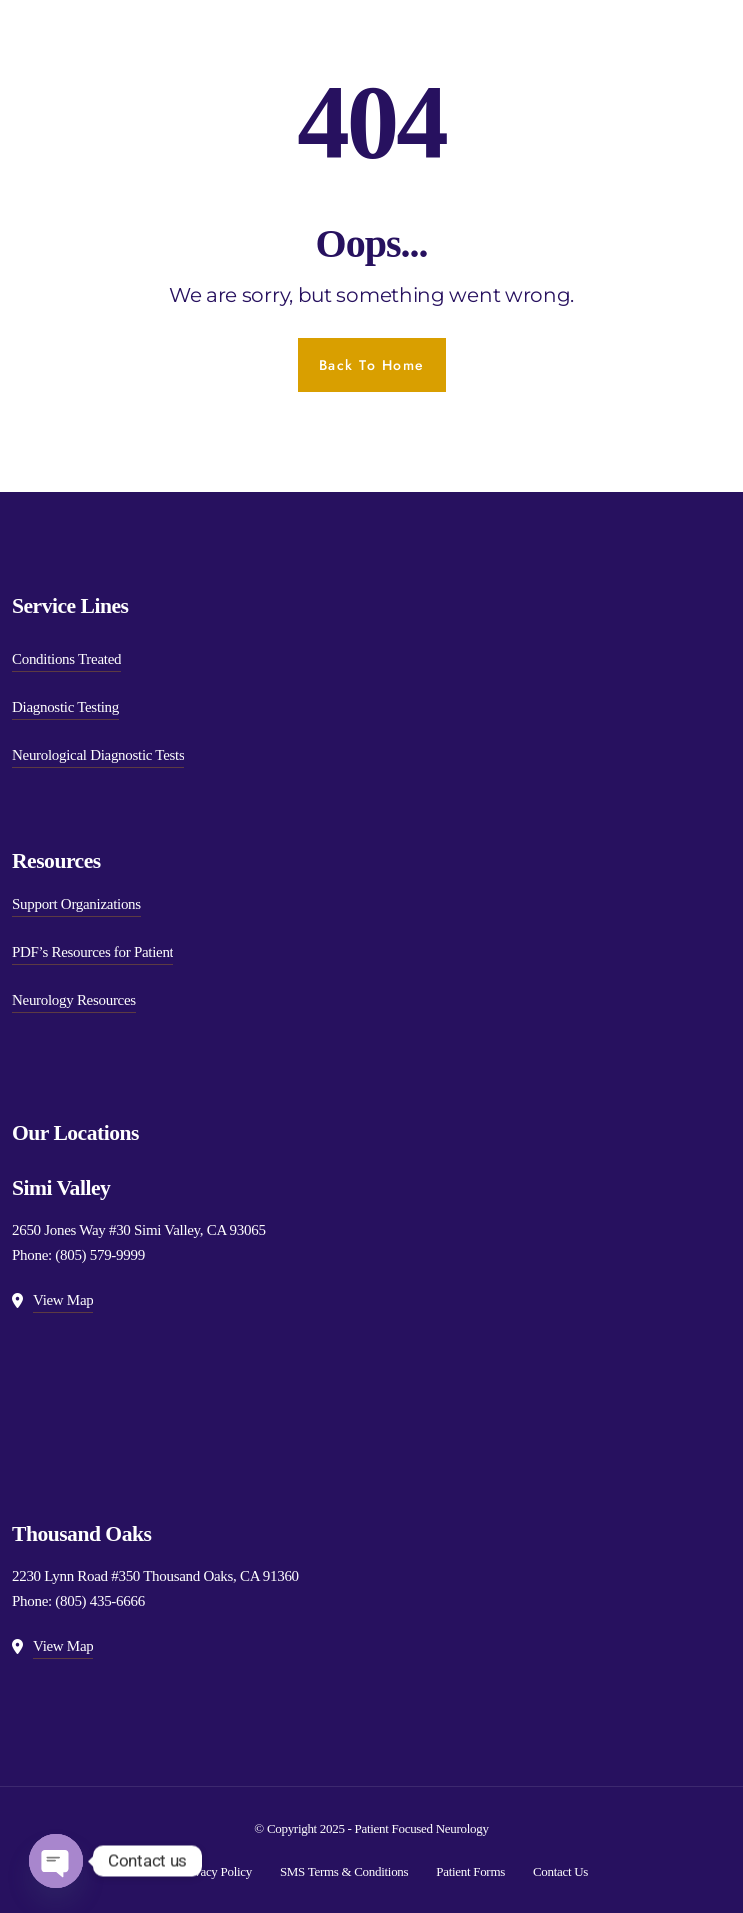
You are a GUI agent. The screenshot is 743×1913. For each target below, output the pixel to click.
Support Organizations (76, 904)
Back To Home (372, 365)
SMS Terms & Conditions (344, 1871)
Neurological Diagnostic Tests (98, 755)
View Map (63, 1300)
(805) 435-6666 (100, 1601)
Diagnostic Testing (65, 707)
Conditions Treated (66, 659)
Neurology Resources (74, 1000)
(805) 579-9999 (100, 1255)
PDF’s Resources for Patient (92, 952)
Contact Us (560, 1871)
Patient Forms (470, 1871)
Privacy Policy (216, 1871)
